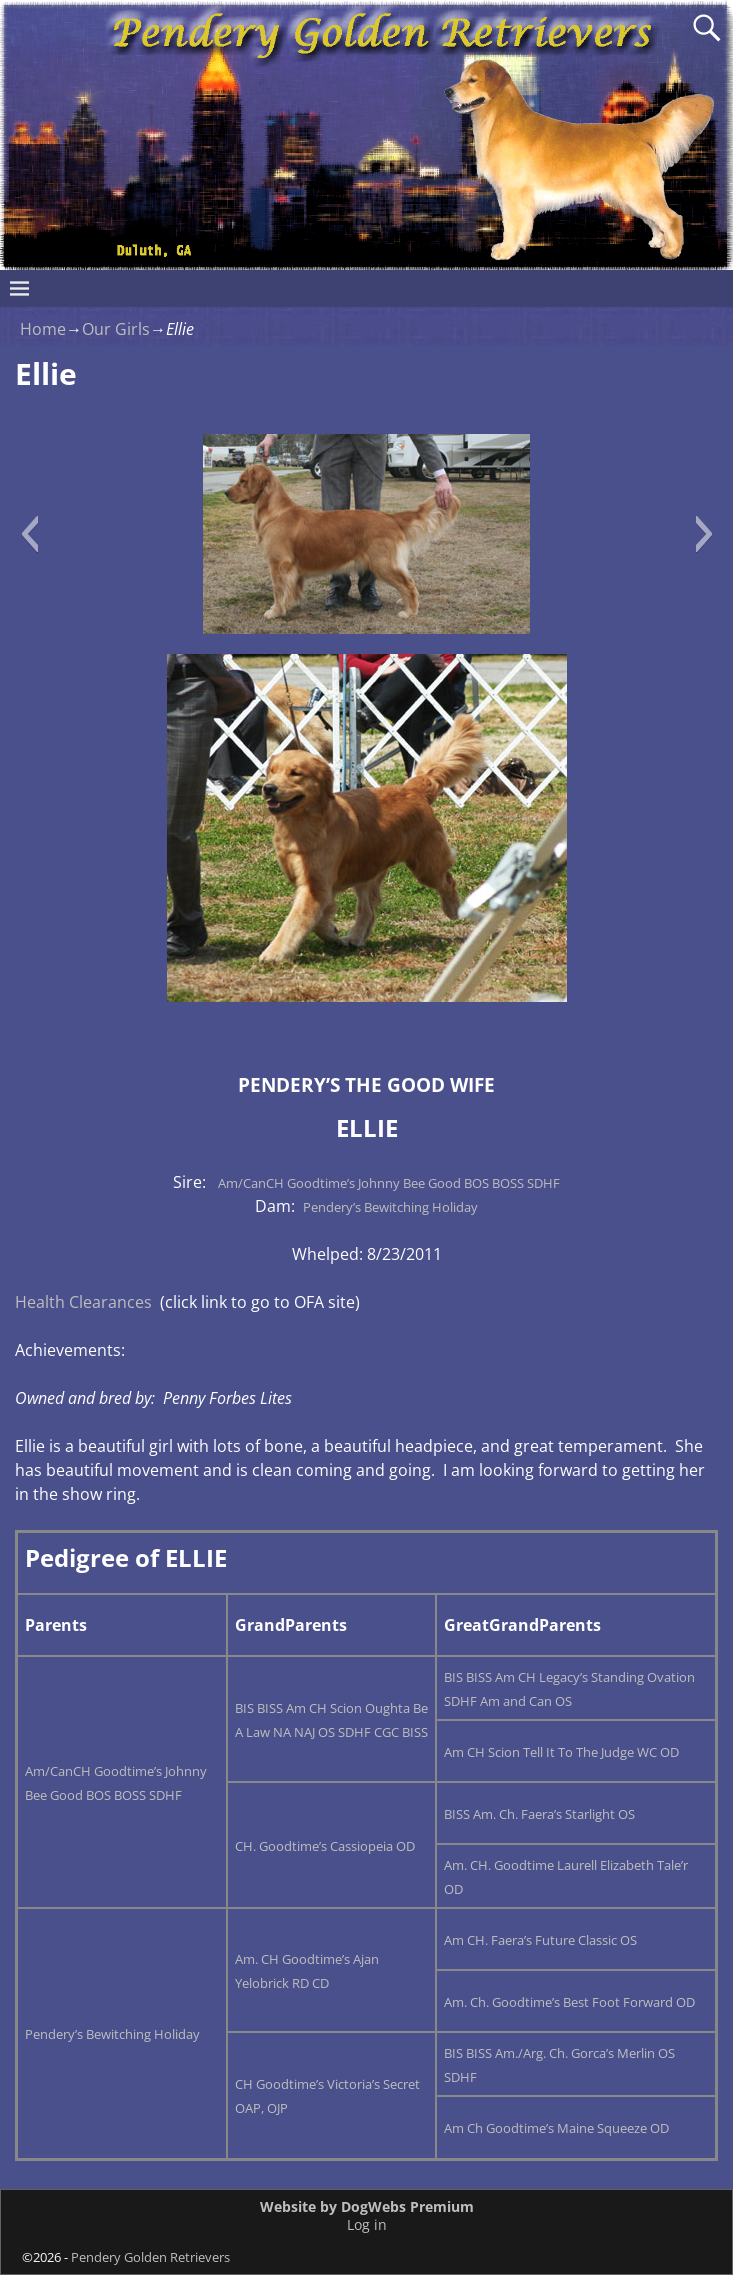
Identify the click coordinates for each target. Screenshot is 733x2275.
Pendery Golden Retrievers (150, 2257)
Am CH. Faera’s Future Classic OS (540, 1940)
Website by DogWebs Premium (367, 2206)
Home (43, 329)
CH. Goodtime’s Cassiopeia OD (325, 1846)
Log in (367, 2224)
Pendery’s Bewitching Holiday (390, 1207)
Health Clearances (83, 1302)
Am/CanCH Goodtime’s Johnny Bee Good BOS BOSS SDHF (389, 1183)
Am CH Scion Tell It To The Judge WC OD (561, 1752)
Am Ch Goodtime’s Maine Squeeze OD (556, 2128)
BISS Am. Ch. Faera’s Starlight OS (539, 1814)
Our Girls (116, 329)
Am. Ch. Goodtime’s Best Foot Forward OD (569, 2002)
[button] (29, 534)
